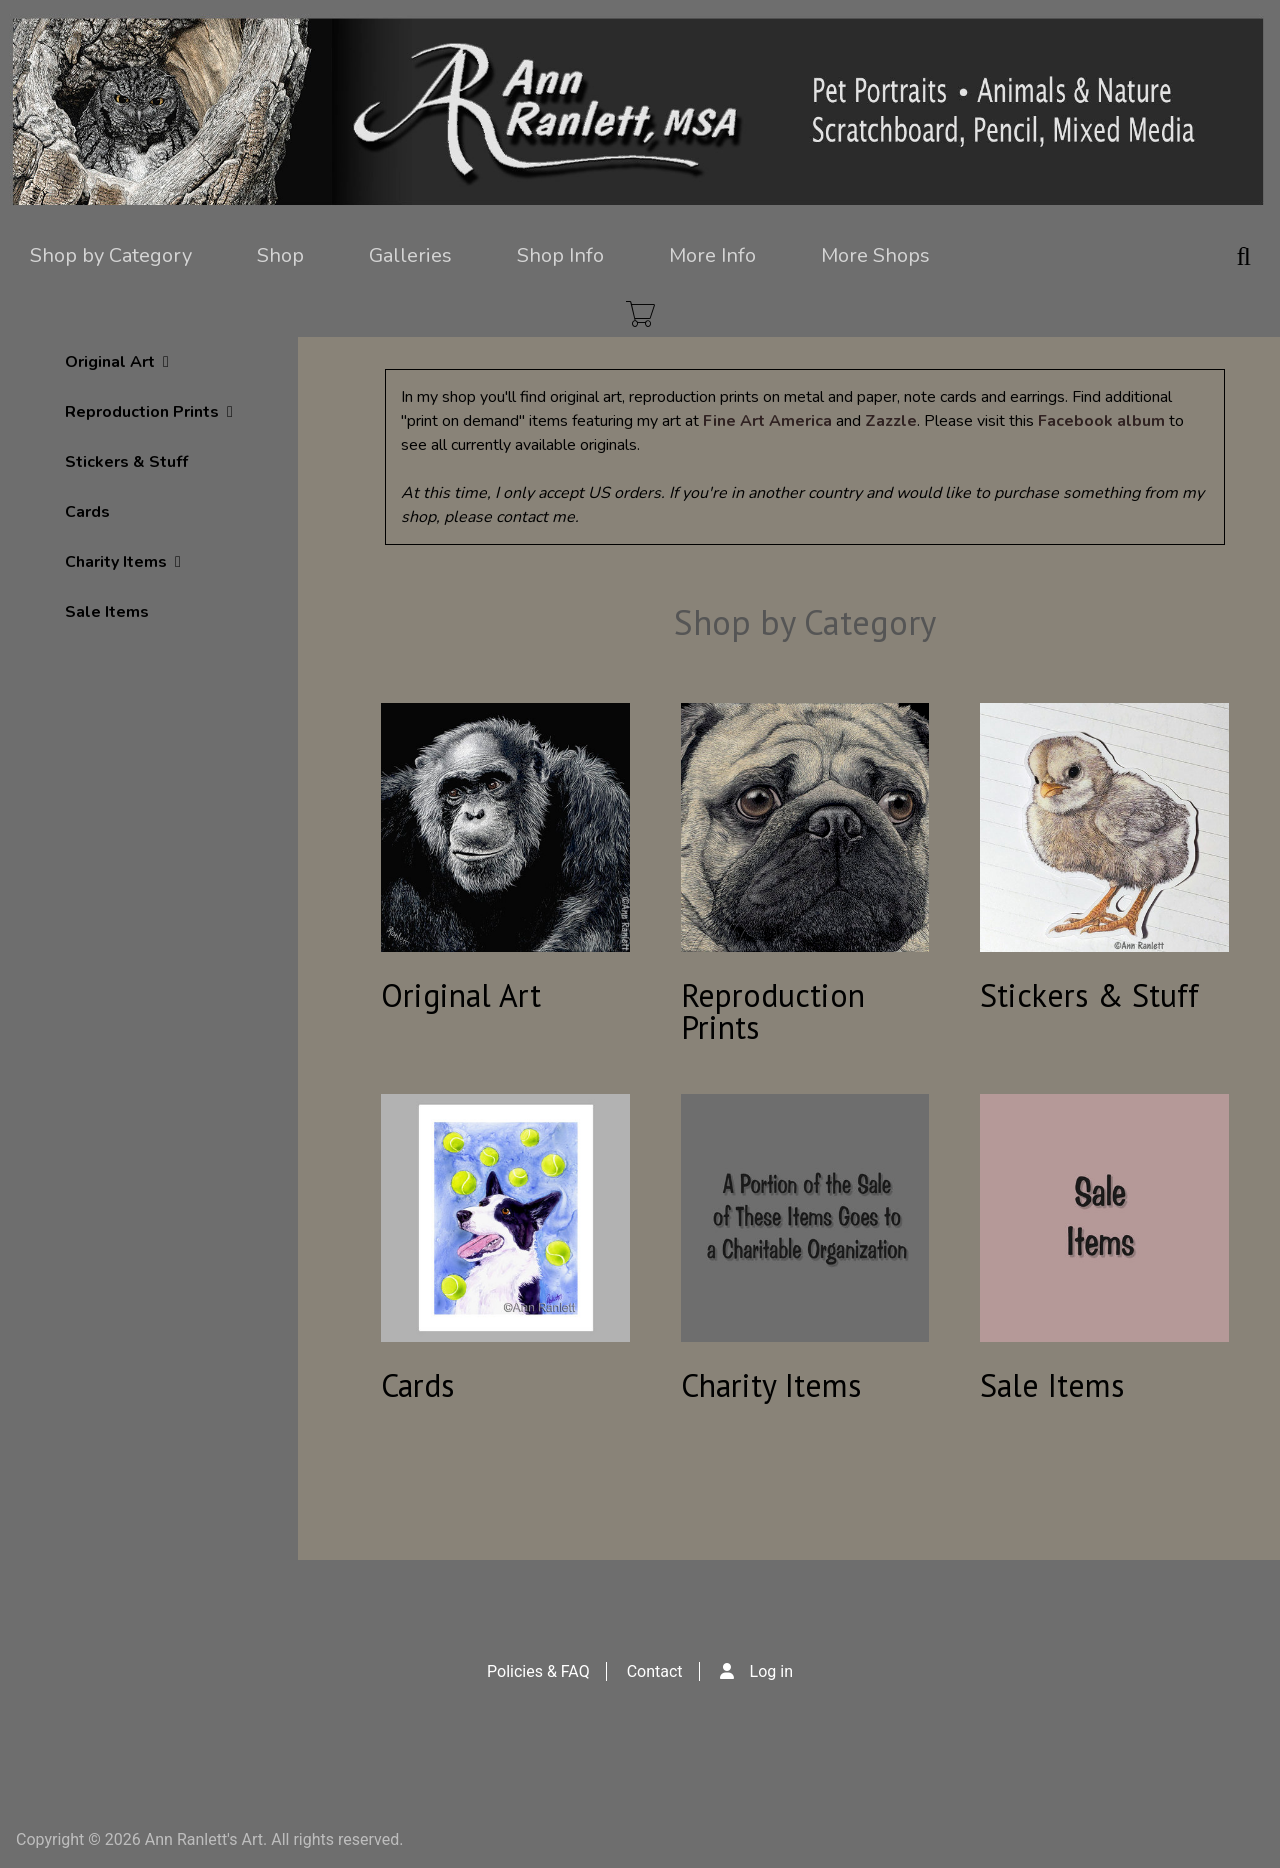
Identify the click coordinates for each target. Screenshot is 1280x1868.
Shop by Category (111, 255)
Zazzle (891, 421)
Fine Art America (767, 421)
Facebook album (1101, 421)
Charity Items (123, 562)
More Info (712, 255)
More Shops (875, 255)
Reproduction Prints (149, 412)
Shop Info (560, 255)
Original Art (117, 362)
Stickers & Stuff (126, 462)
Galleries (410, 255)
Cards (87, 512)
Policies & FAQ (538, 1671)
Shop (280, 255)
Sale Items (107, 612)
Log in (771, 1671)
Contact (655, 1671)
